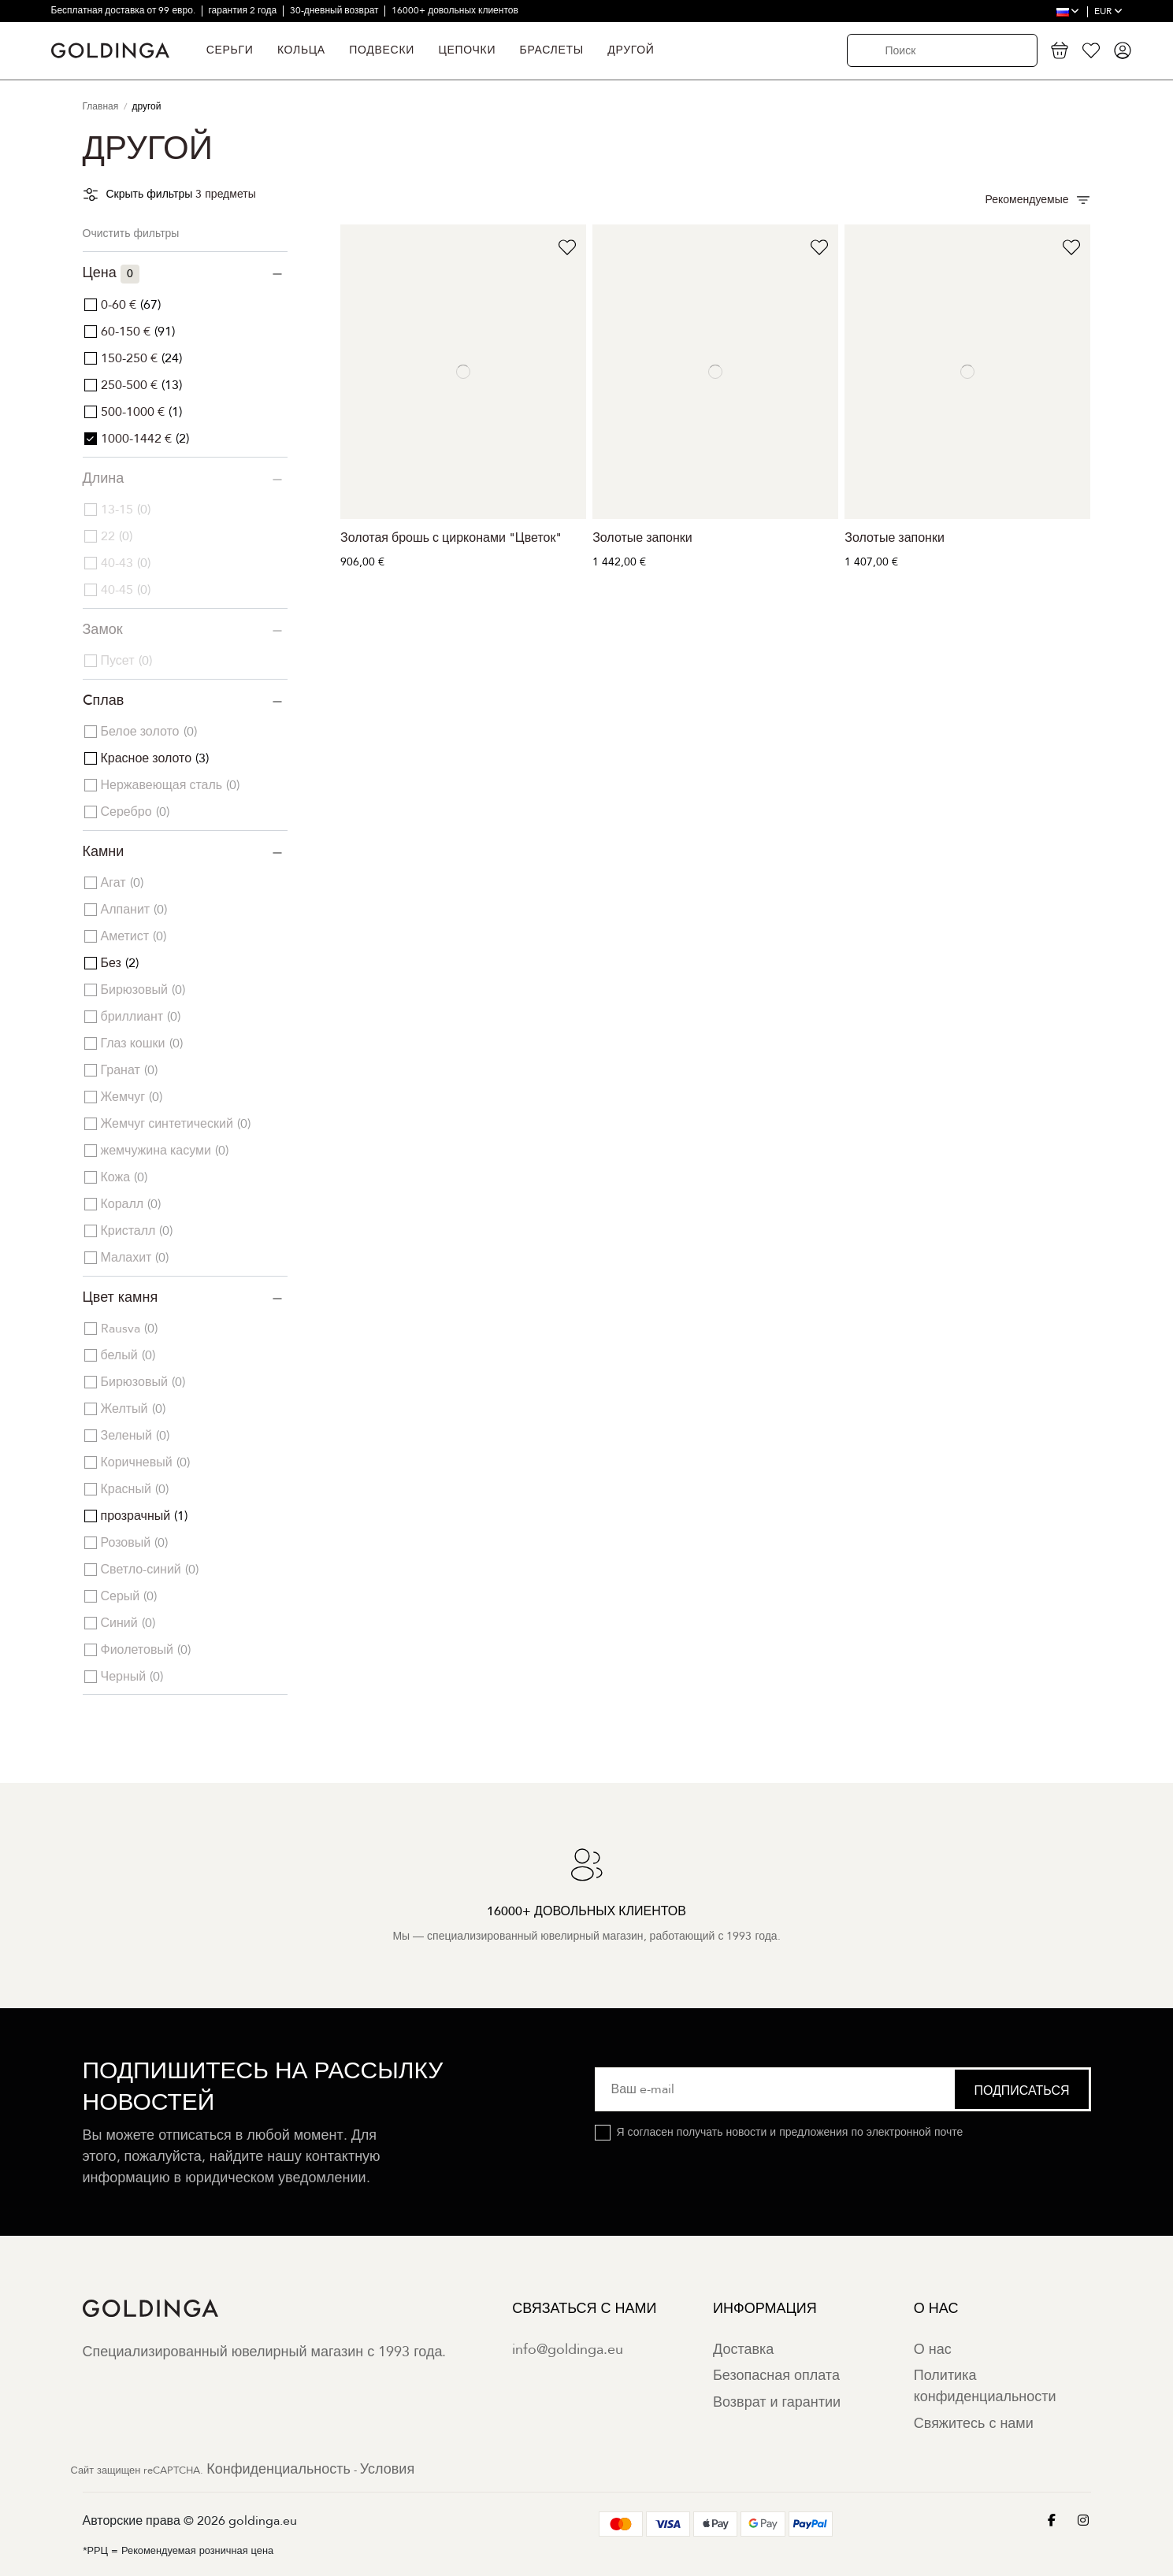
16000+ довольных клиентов (455, 10)
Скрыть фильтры (149, 194)
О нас (933, 2349)
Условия (387, 2469)
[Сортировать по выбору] (1038, 200)
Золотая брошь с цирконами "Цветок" (451, 538)
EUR (1108, 11)
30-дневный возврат (335, 10)
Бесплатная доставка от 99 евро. (124, 10)
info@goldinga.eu (567, 2349)
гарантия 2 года (243, 10)
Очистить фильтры (131, 233)
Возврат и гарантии (777, 2402)
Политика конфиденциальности (985, 2386)
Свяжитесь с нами (974, 2423)
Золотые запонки (642, 538)
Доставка (743, 2349)
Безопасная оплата (776, 2375)
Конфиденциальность (278, 2469)
